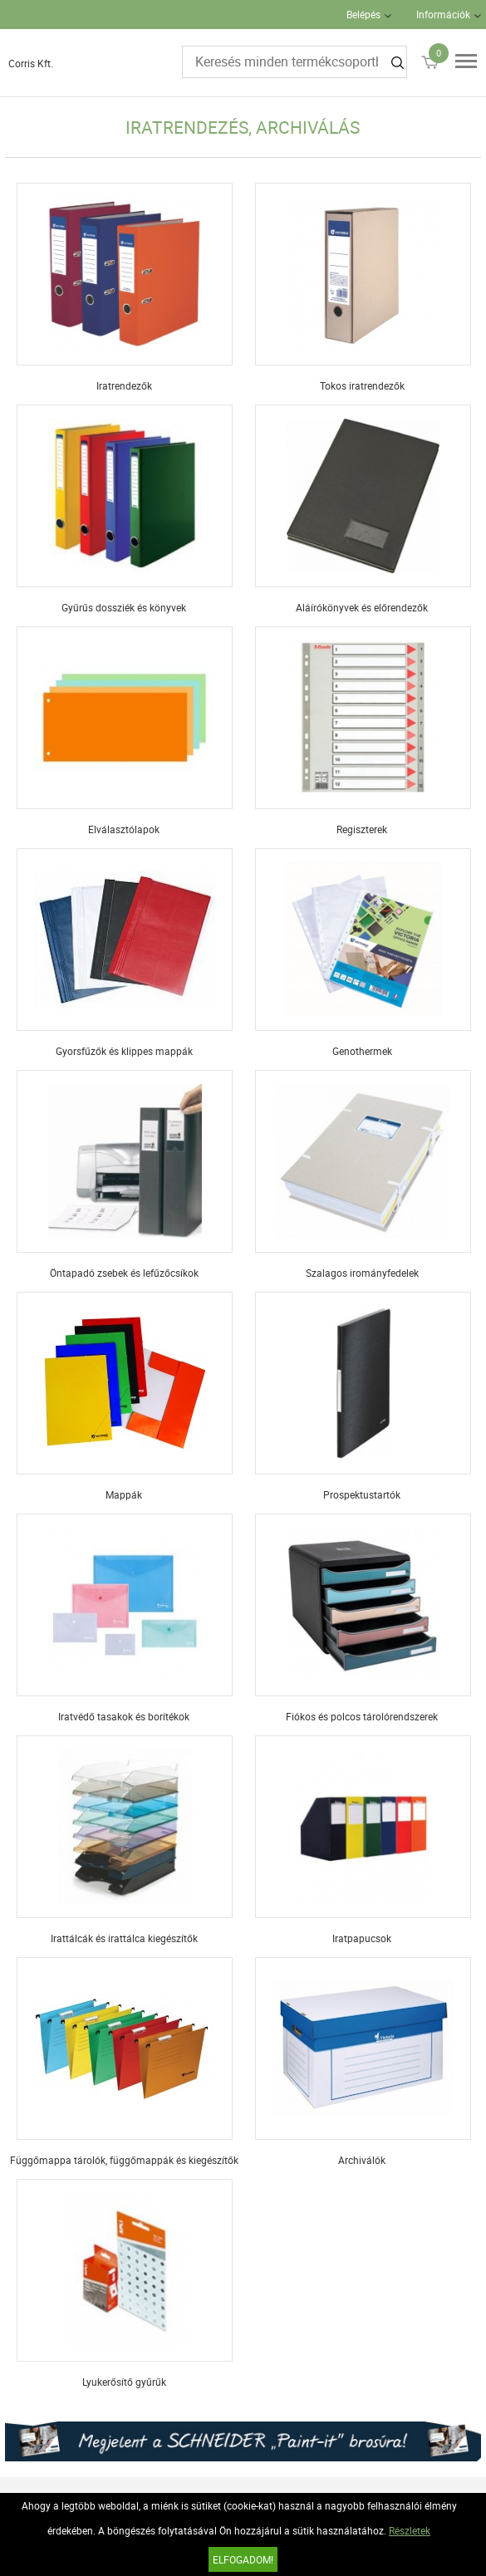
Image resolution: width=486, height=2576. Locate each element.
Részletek (409, 2530)
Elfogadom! (243, 2559)
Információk (443, 14)
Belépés (363, 14)
